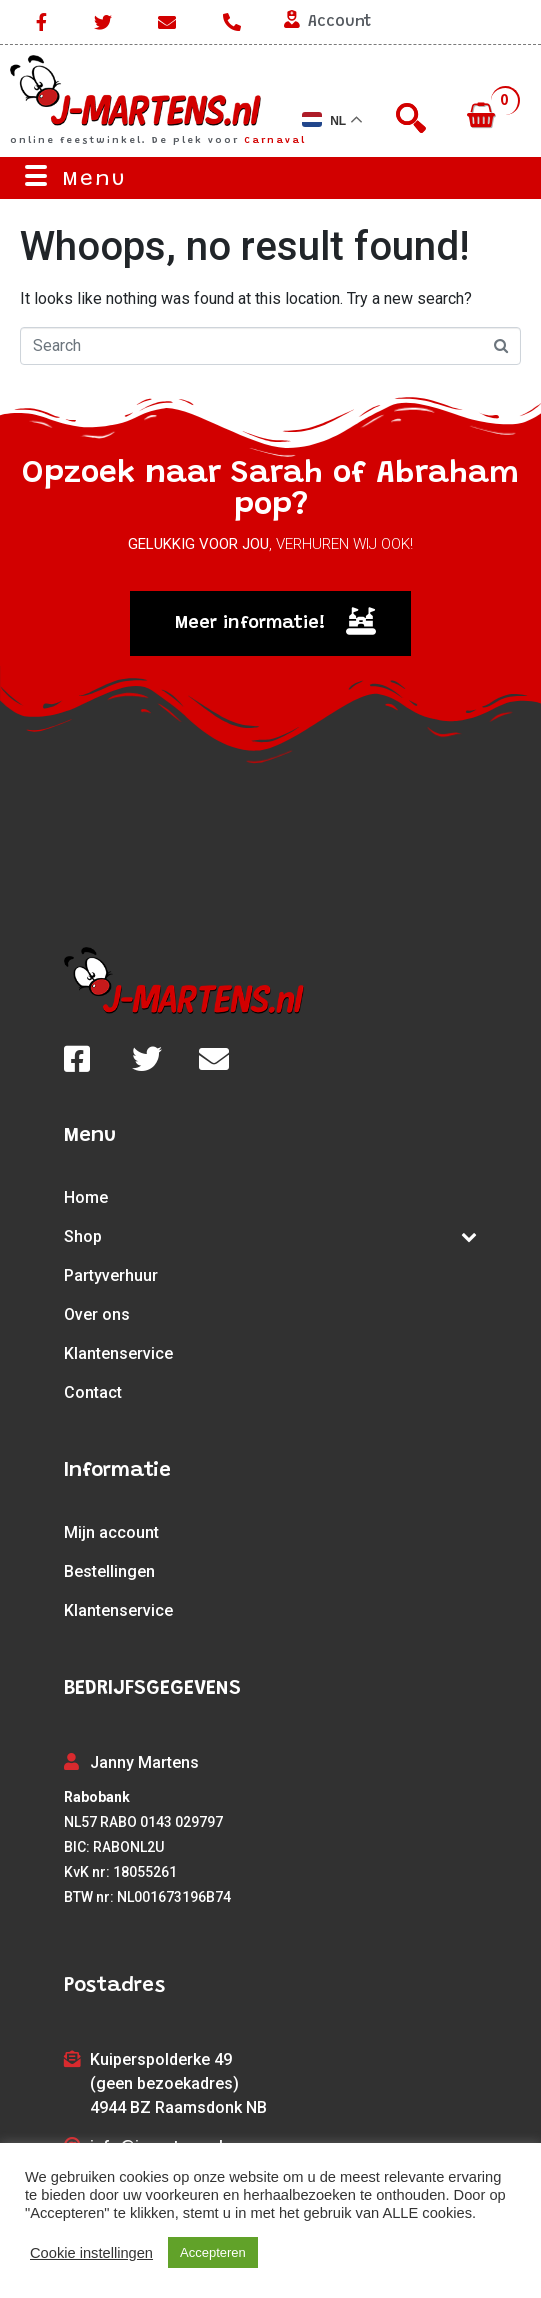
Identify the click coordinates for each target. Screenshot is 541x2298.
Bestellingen (109, 1571)
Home (86, 1197)
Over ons (97, 1314)
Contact (93, 1392)
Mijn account (111, 1532)
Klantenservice (118, 1353)
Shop (270, 1236)
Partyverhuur (111, 1275)
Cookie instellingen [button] (91, 2253)
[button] (270, 623)
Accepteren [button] (213, 2252)
